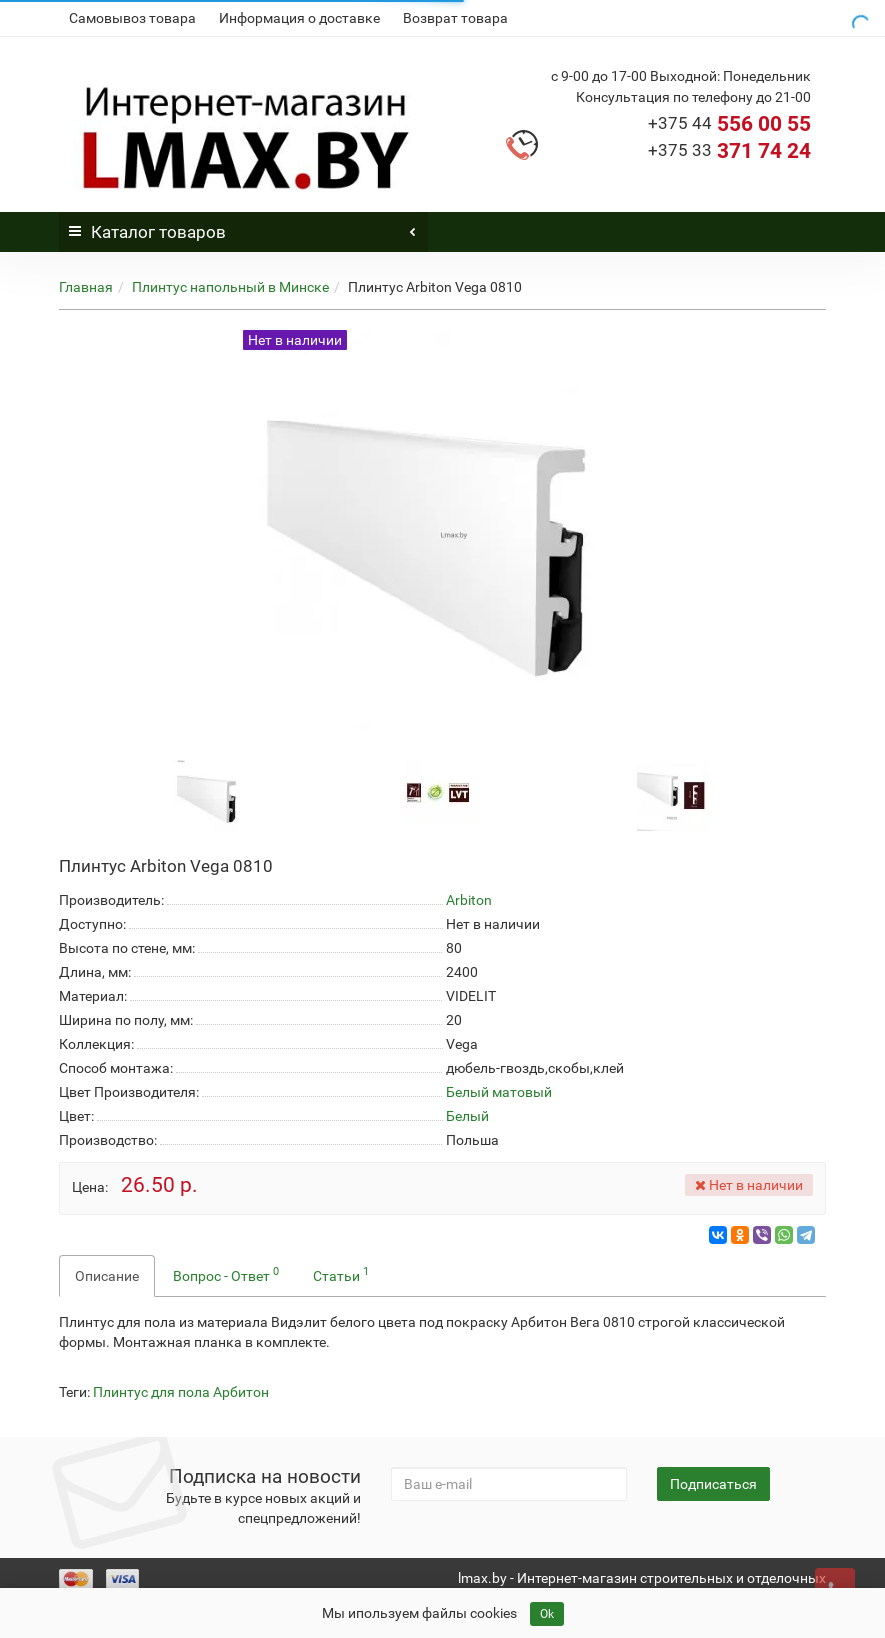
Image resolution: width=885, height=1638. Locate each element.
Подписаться (713, 1484)
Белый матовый (499, 1092)
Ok (547, 1614)
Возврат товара (455, 18)
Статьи (341, 1274)
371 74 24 (729, 151)
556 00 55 (729, 124)
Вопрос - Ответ (226, 1274)
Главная (86, 287)
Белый (467, 1116)
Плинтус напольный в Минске (230, 287)
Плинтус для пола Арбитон (181, 1392)
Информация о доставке (299, 18)
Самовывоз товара (132, 18)
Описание (107, 1276)
